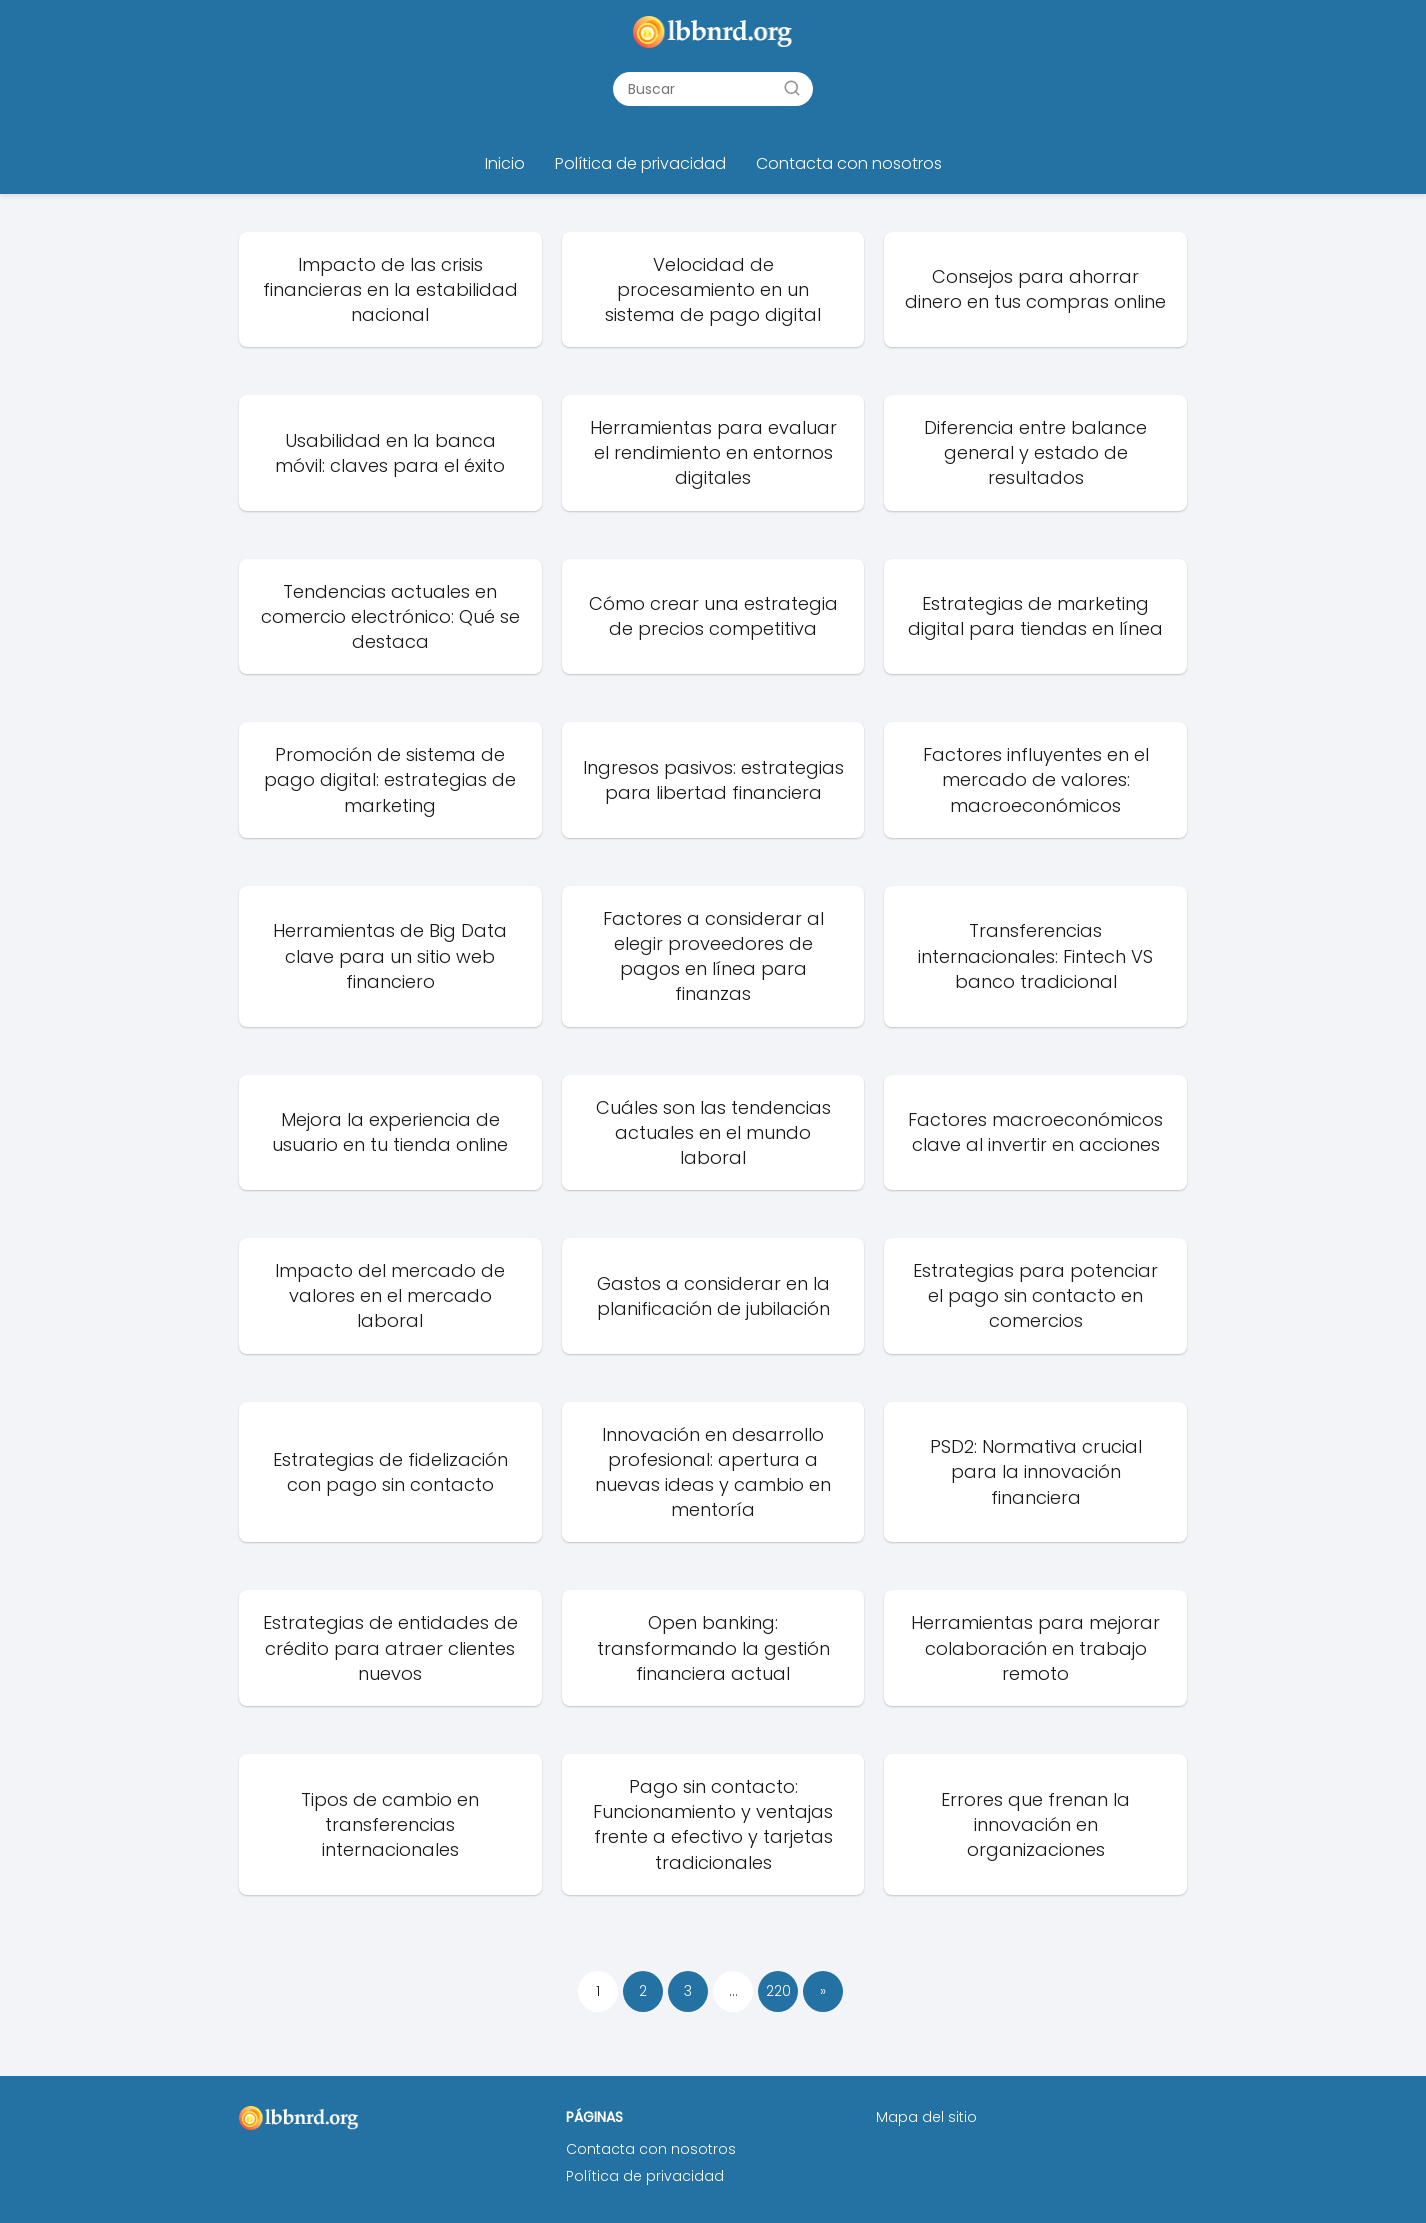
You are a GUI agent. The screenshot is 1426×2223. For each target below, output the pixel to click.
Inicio (505, 163)
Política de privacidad (640, 163)
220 (778, 1991)
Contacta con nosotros (849, 163)
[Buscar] (792, 88)
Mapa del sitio (926, 2117)
